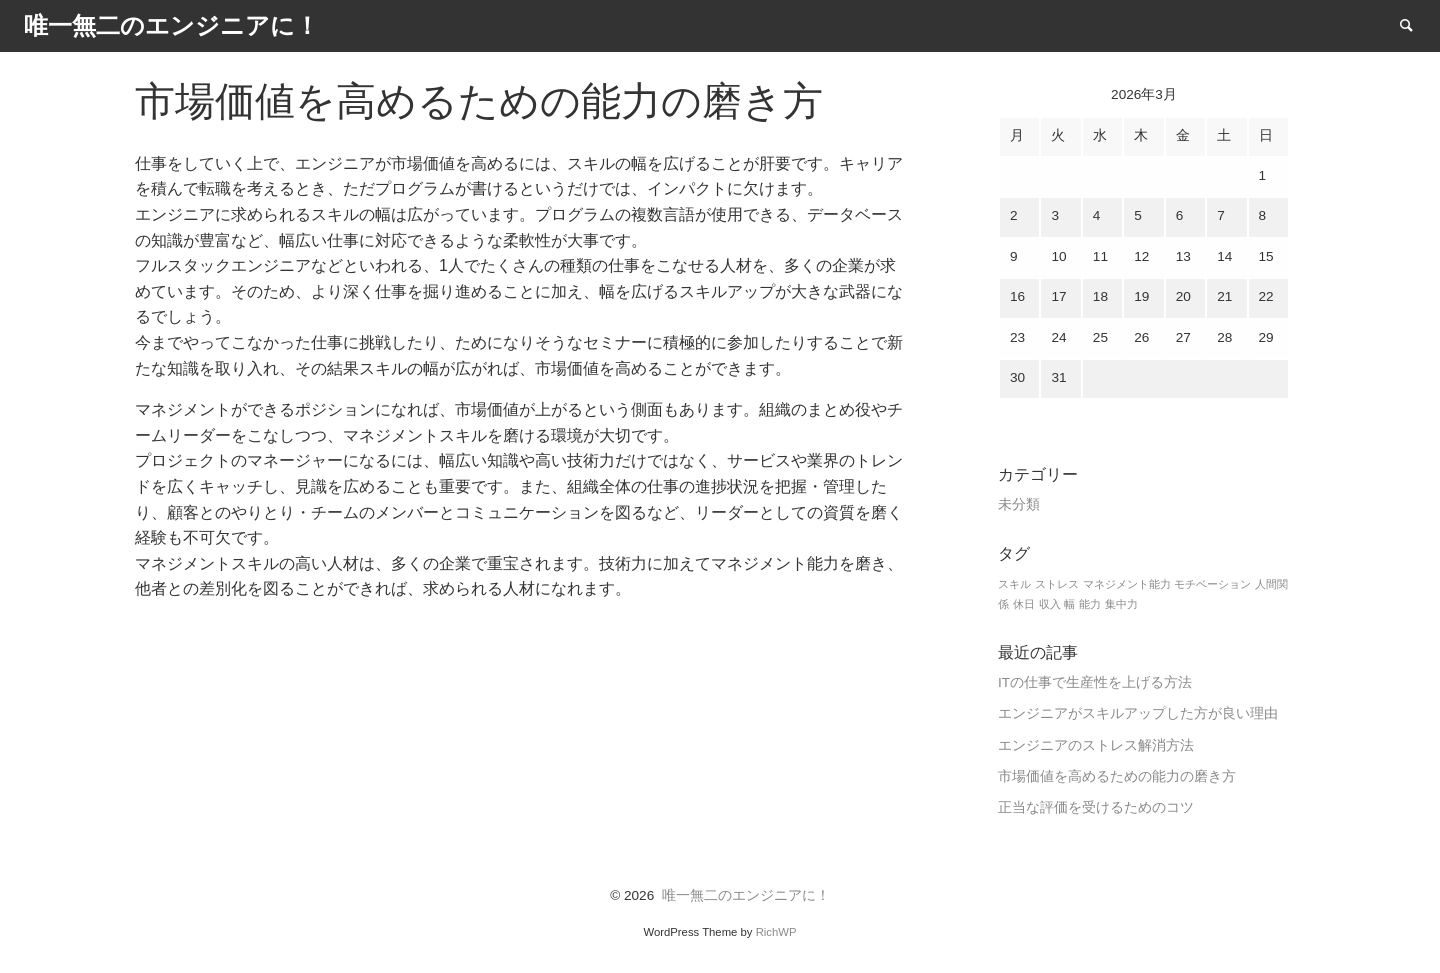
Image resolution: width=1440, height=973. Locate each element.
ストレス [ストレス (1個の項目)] (1057, 584)
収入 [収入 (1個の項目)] (1050, 604)
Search (1416, 24)
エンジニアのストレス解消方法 (1096, 745)
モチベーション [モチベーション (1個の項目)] (1212, 584)
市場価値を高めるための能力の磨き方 (1117, 776)
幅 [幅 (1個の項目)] (1069, 604)
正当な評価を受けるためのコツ (1096, 807)
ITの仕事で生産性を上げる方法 (1095, 682)
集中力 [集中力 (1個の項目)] (1121, 604)
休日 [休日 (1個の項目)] (1024, 604)
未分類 (1019, 504)
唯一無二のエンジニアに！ (746, 895)
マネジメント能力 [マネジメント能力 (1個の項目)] (1127, 584)
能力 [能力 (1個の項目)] (1090, 604)
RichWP (776, 932)
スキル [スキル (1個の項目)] (1014, 584)
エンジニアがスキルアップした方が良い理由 (1138, 713)
